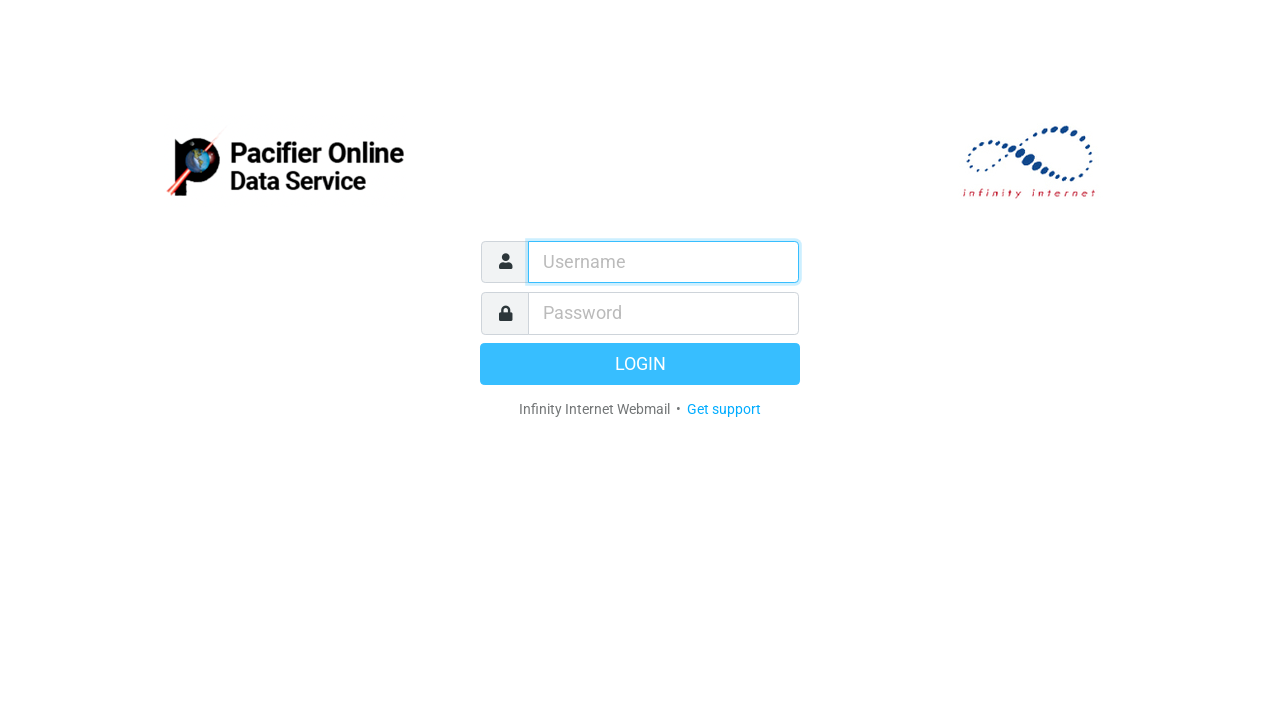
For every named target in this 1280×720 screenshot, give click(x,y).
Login (640, 364)
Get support (724, 409)
